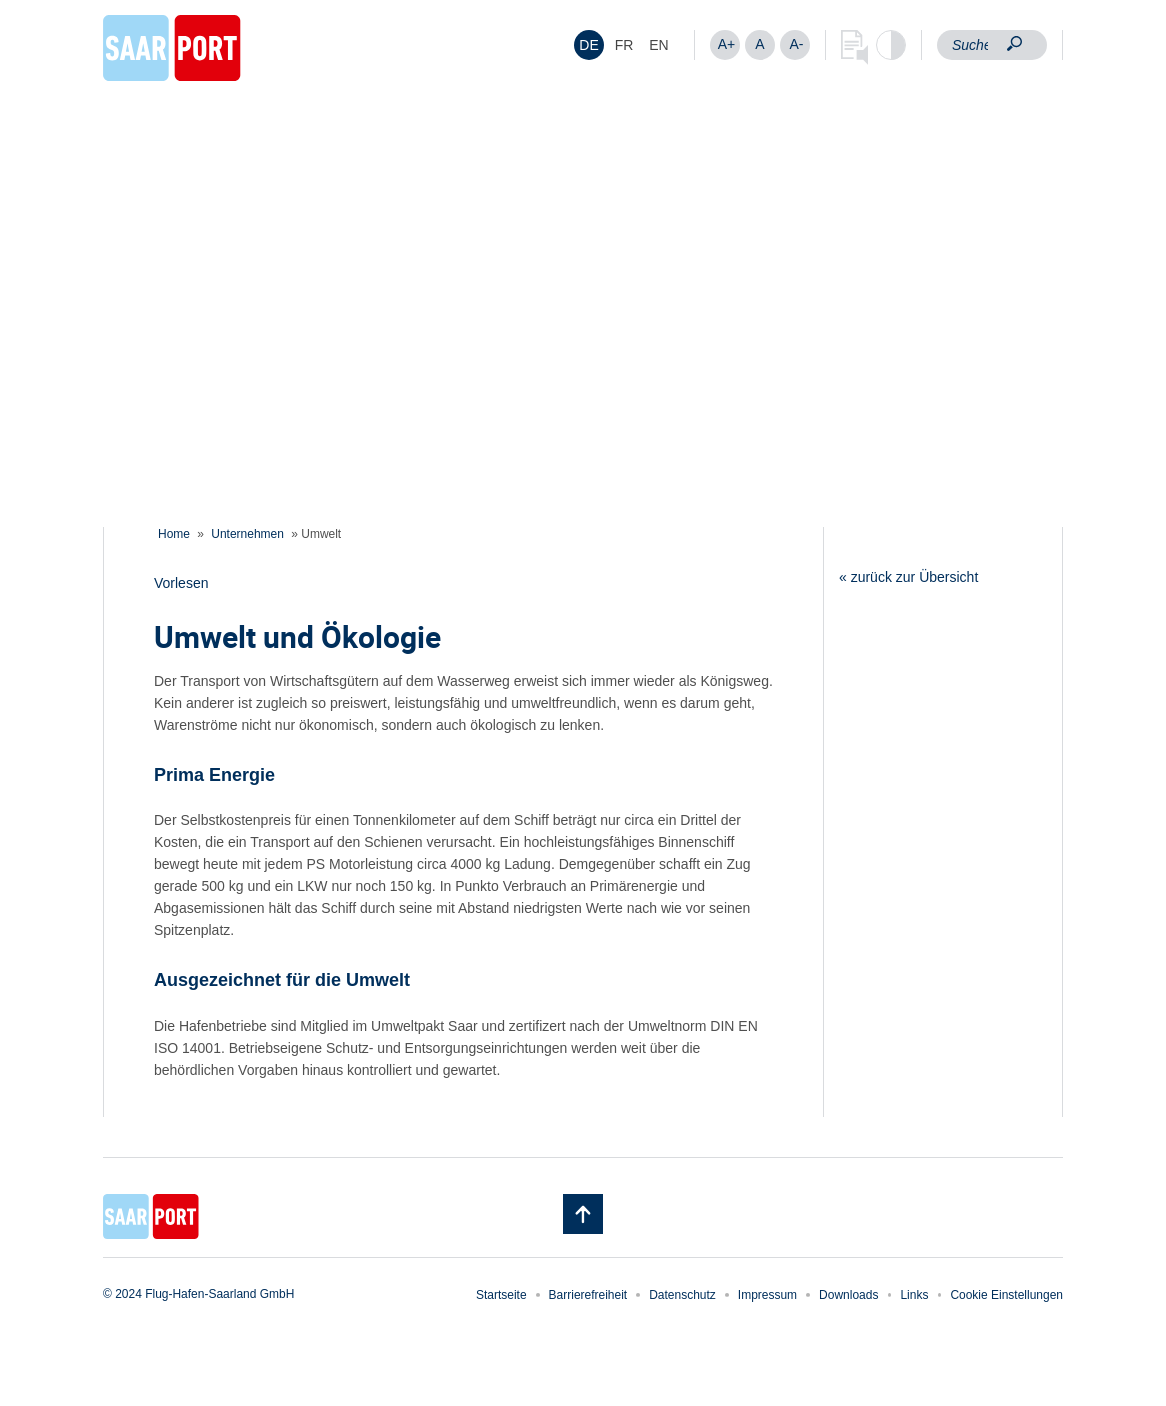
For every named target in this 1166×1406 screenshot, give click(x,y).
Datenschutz (682, 1295)
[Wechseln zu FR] (624, 45)
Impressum (767, 1295)
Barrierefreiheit (588, 1295)
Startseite (501, 1295)
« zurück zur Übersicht (908, 577)
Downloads (848, 1295)
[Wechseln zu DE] (589, 45)
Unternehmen (247, 534)
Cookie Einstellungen (1006, 1295)
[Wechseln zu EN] (659, 45)
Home (174, 534)
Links (914, 1295)
